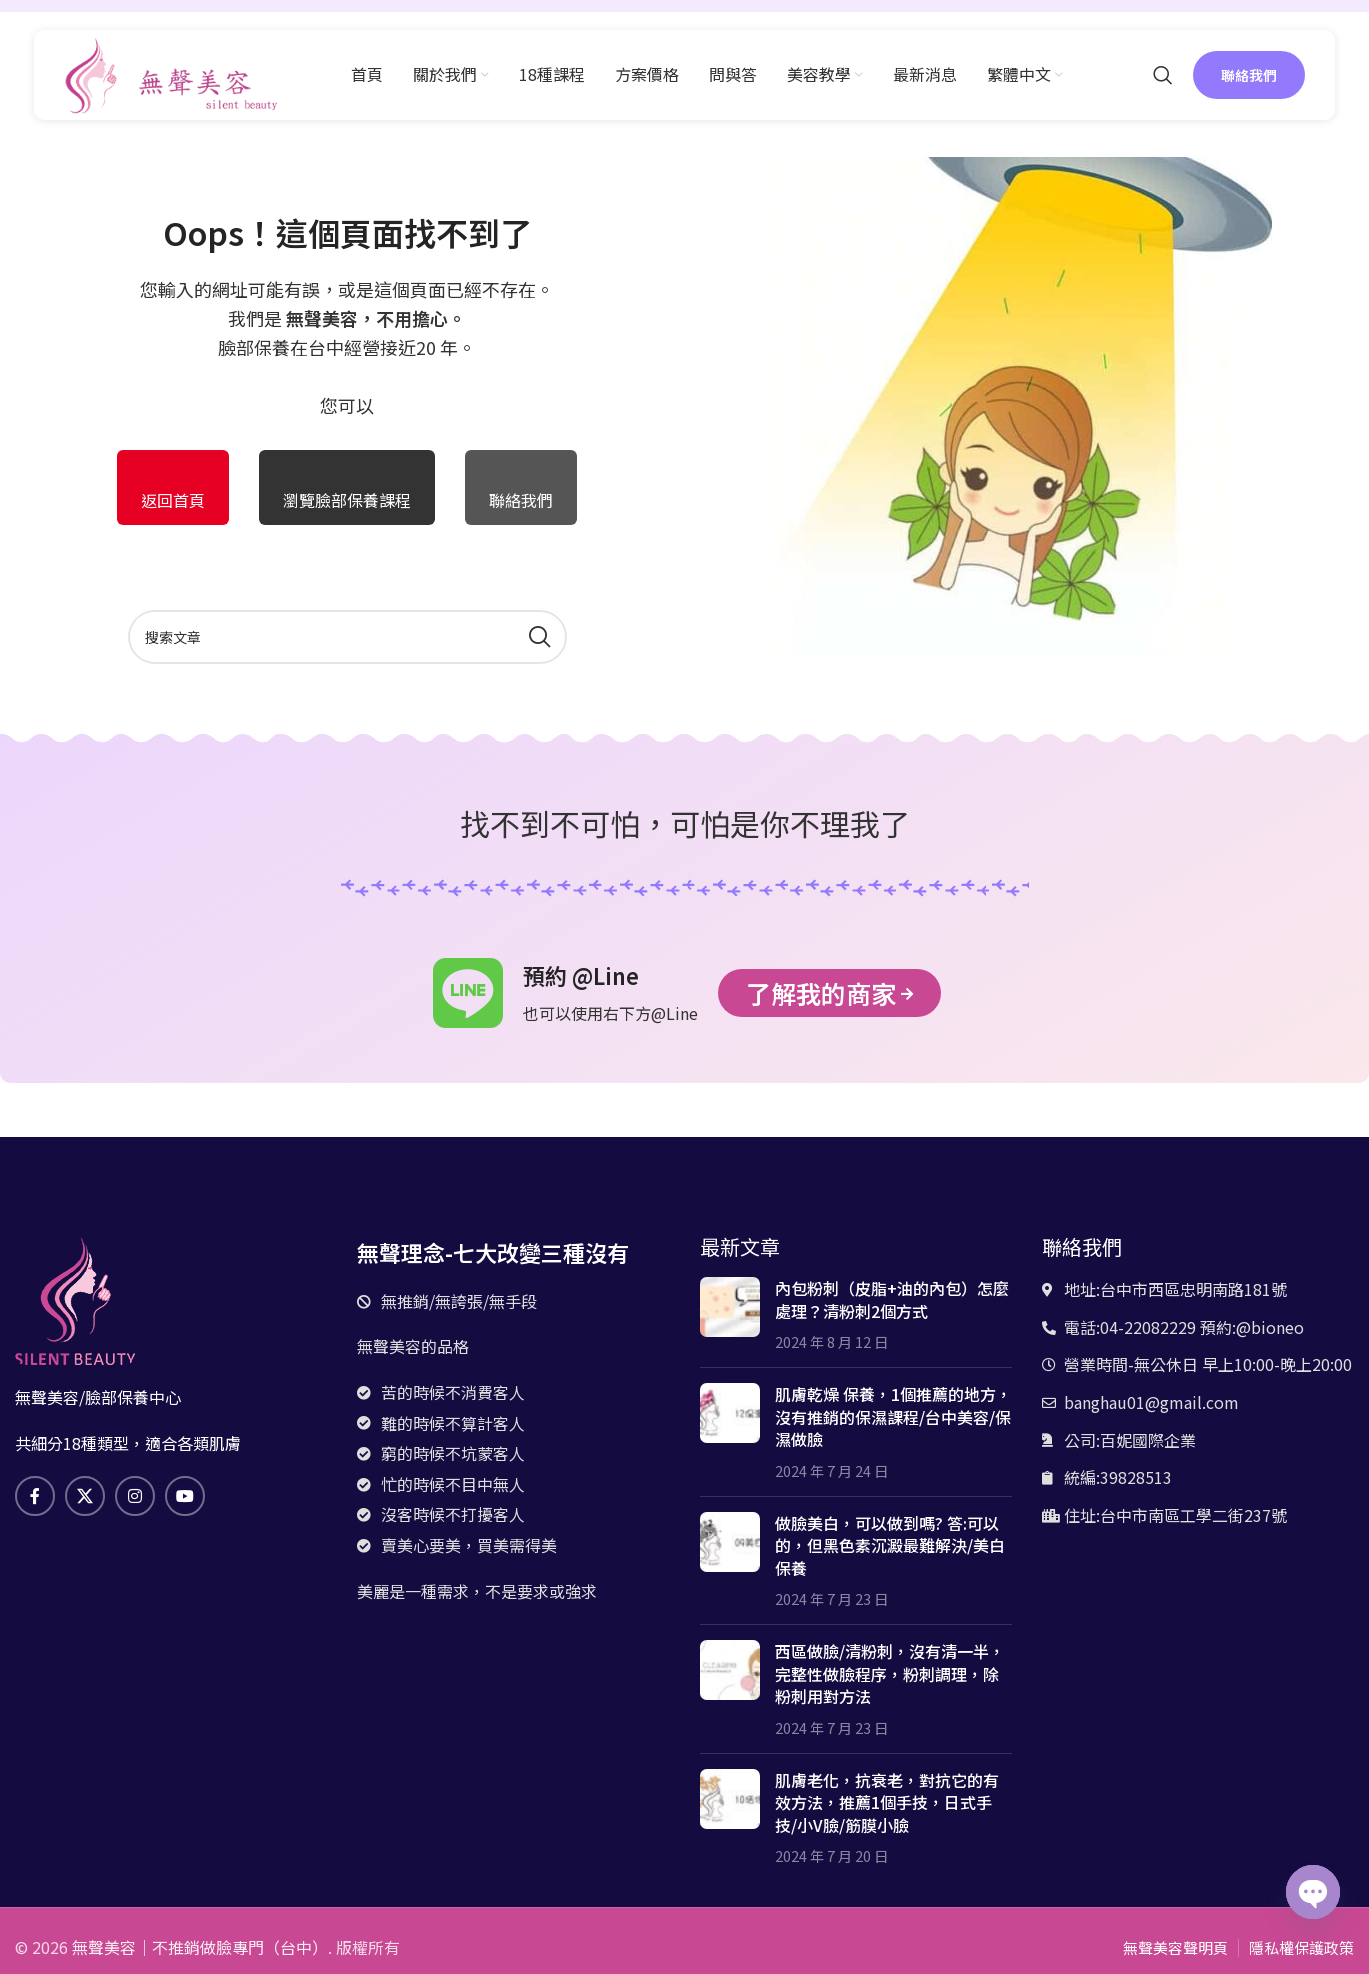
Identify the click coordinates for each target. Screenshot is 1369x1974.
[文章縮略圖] (730, 1314)
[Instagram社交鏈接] (135, 1496)
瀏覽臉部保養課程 (347, 500)
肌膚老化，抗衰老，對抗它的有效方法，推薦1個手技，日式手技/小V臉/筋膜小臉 (887, 1802)
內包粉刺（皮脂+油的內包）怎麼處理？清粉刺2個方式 (892, 1299)
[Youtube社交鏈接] (185, 1496)
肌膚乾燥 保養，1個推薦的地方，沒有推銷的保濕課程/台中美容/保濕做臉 (893, 1416)
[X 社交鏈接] (85, 1496)
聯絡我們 (1249, 75)
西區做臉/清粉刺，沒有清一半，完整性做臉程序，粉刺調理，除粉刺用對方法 (890, 1673)
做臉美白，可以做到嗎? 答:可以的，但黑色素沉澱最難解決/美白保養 (890, 1545)
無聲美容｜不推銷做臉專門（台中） (200, 1947)
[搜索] (1163, 75)
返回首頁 (173, 500)
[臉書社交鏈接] (35, 1496)
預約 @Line (581, 975)
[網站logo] (171, 72)
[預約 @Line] (468, 993)
